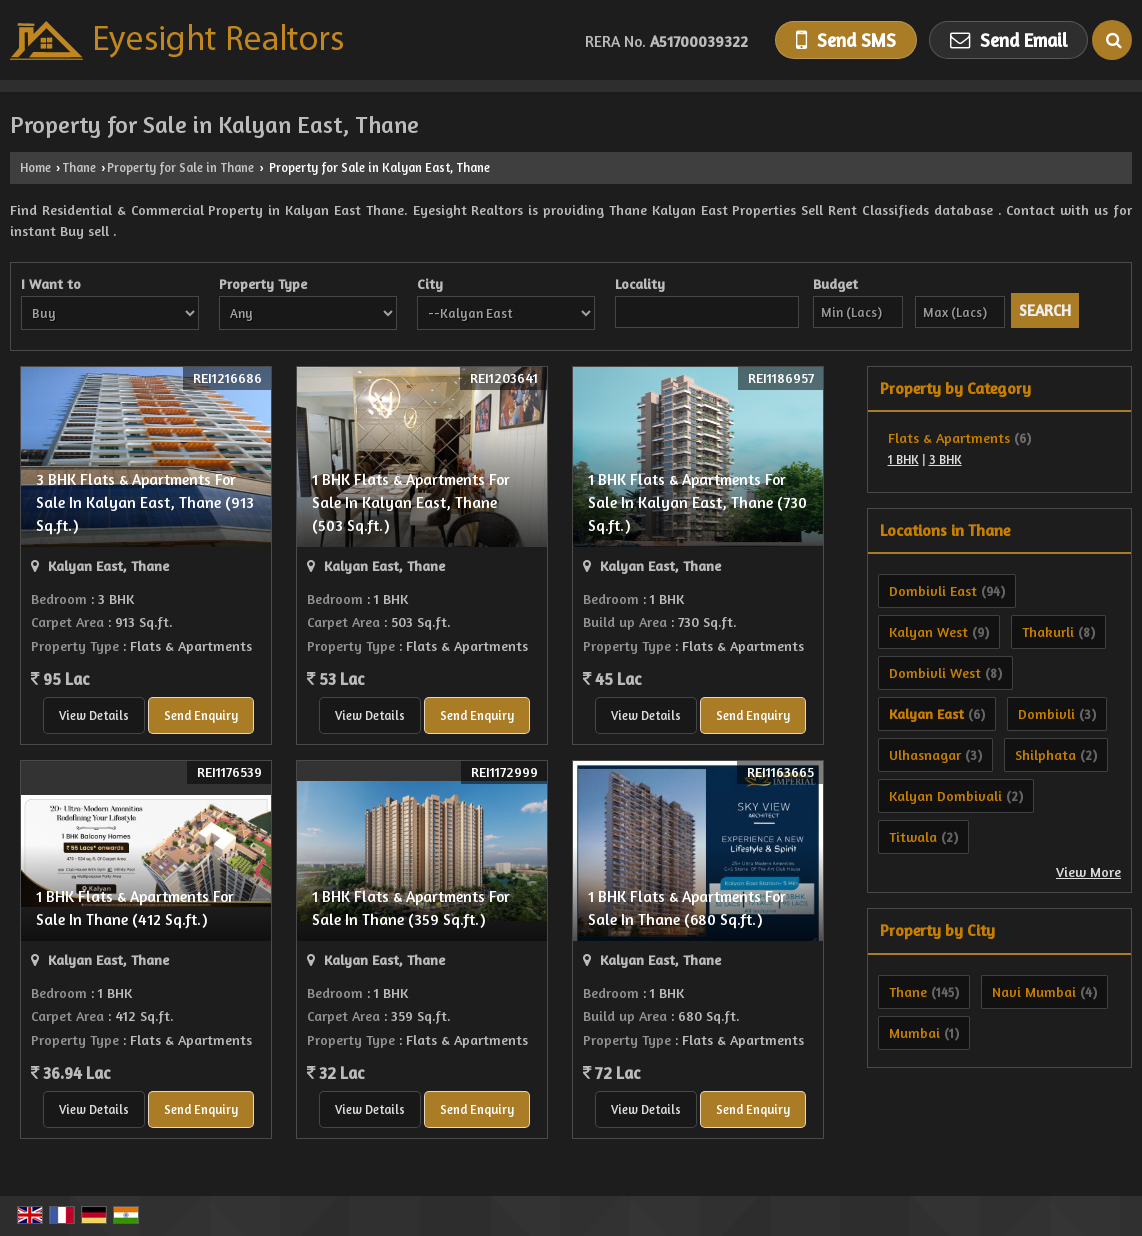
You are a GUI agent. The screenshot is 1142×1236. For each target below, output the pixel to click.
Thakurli (1048, 631)
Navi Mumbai (1034, 991)
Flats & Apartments (949, 437)
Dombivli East (933, 590)
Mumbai (914, 1032)
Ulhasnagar (925, 754)
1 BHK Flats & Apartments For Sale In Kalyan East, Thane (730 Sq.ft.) (697, 502)
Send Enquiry (201, 715)
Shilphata (1045, 754)
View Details (94, 715)
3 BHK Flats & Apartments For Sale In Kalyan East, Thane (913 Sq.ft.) (145, 502)
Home (35, 167)
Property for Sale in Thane (180, 167)
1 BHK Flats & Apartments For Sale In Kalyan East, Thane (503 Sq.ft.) (411, 502)
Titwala (913, 836)
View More (1088, 871)
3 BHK (945, 459)
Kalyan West (928, 631)
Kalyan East (926, 713)
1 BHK (903, 459)
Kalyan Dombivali (945, 795)
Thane (79, 167)
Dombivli (1046, 713)
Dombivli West (935, 672)
